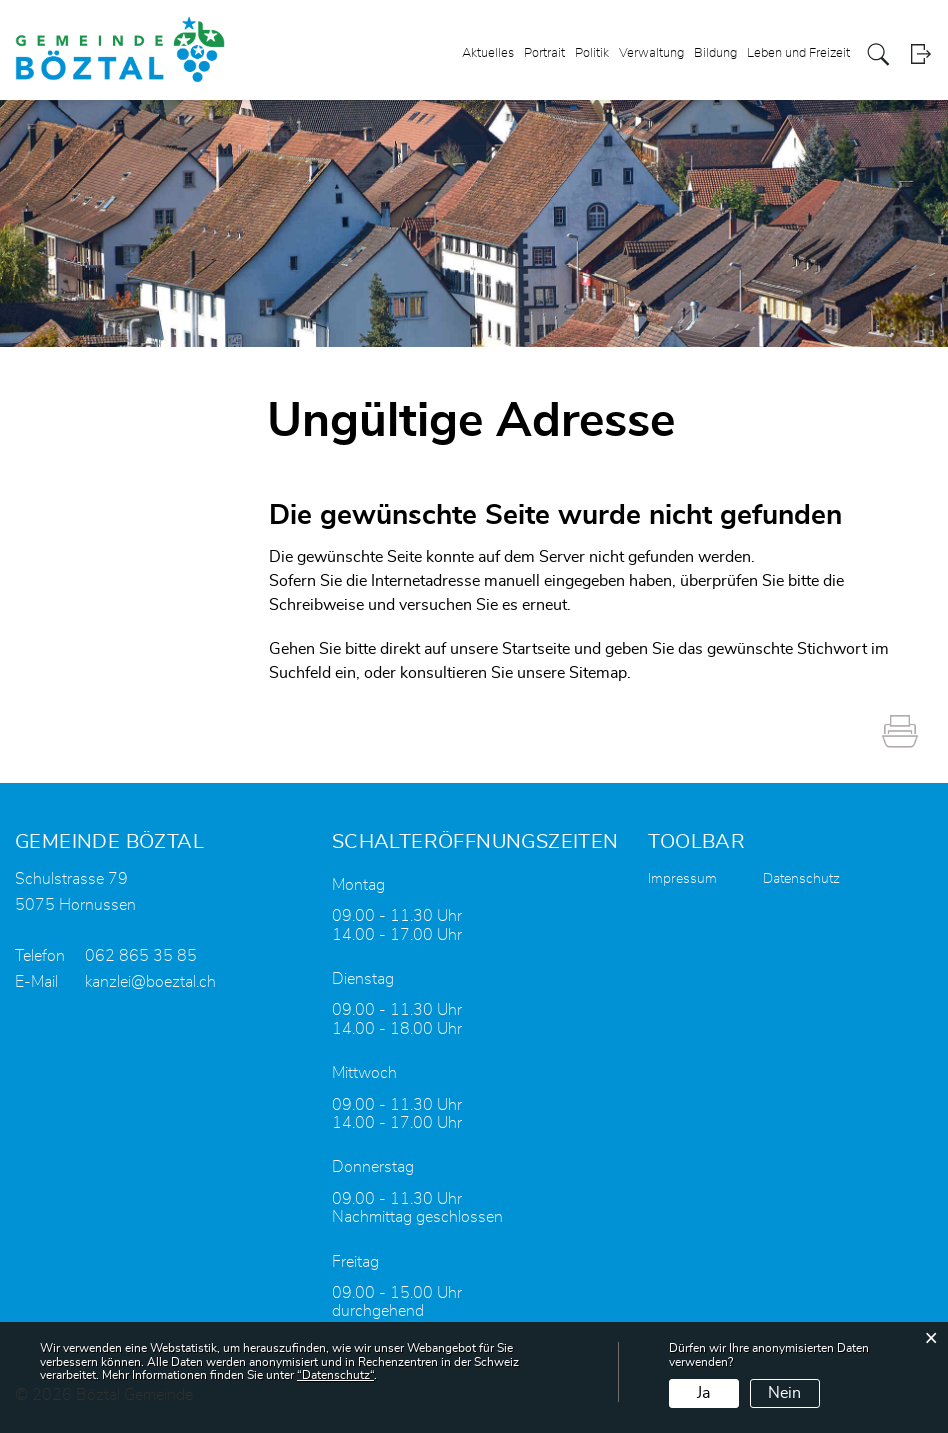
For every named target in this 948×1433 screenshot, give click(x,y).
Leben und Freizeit (798, 53)
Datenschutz (801, 879)
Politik (592, 53)
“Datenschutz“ (335, 1375)
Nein (784, 1393)
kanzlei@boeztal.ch (150, 982)
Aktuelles (488, 53)
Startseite (536, 649)
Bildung (715, 53)
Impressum (682, 879)
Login (920, 54)
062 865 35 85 (141, 956)
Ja (703, 1393)
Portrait (544, 53)
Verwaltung (651, 53)
